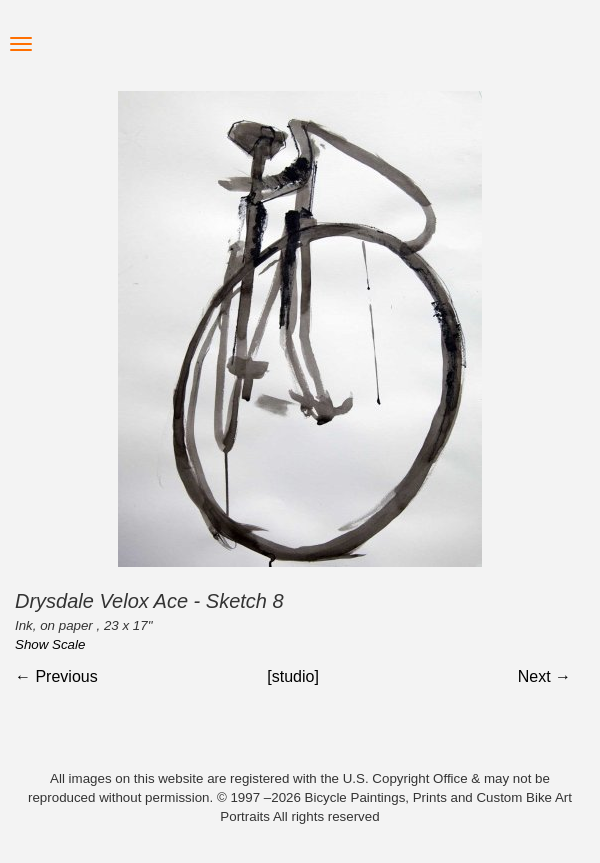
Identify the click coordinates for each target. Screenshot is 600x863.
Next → (544, 676)
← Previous (56, 676)
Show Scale (50, 644)
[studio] (293, 676)
